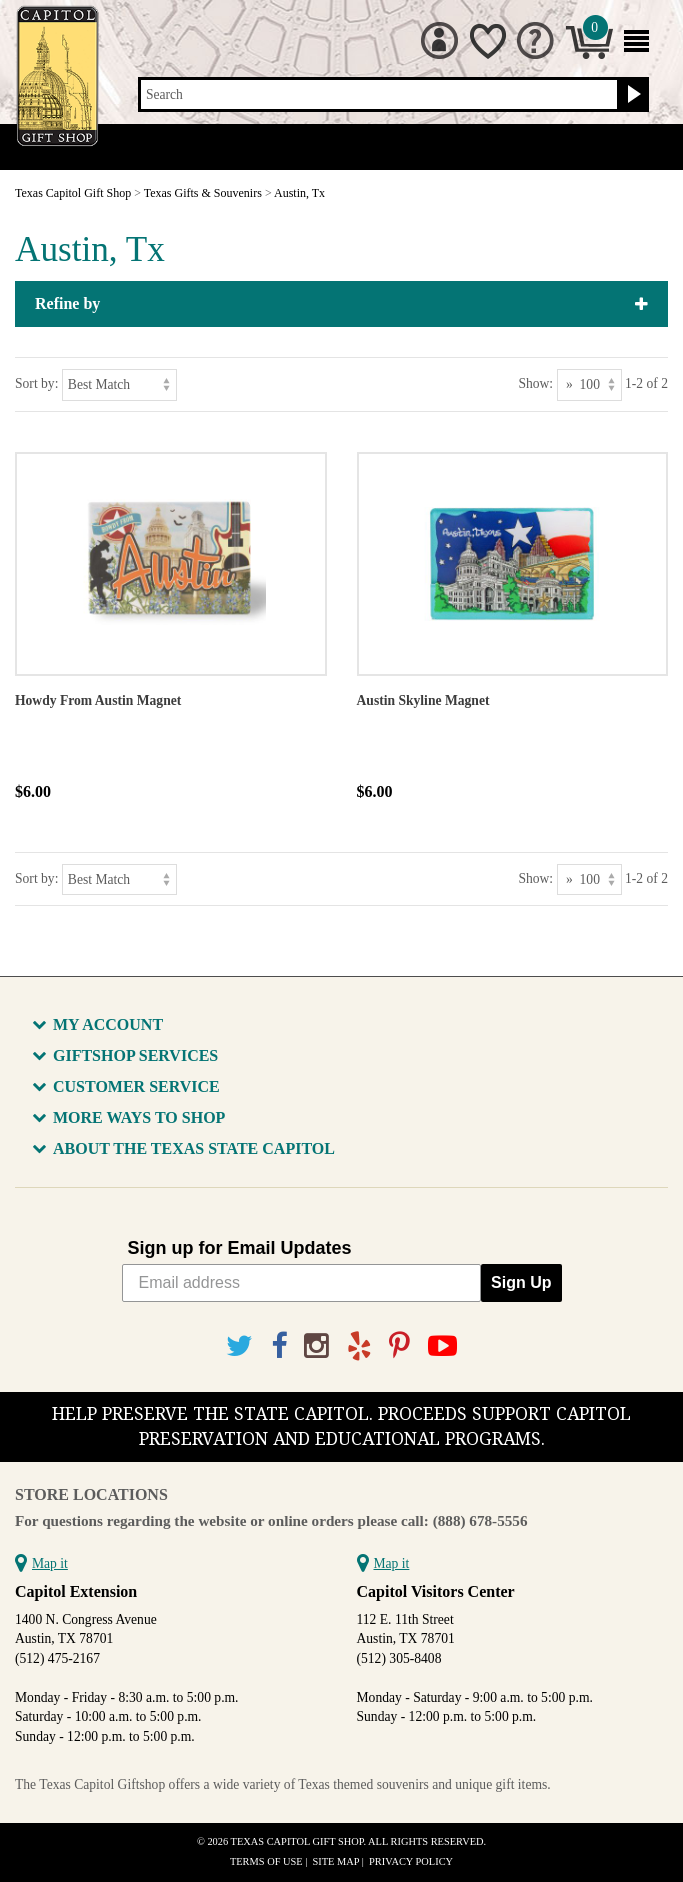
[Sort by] (119, 384)
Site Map (336, 1861)
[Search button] (631, 95)
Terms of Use (266, 1861)
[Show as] (589, 384)
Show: (535, 383)
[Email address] (302, 1283)
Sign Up (521, 1282)
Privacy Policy (411, 1861)
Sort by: (36, 383)
